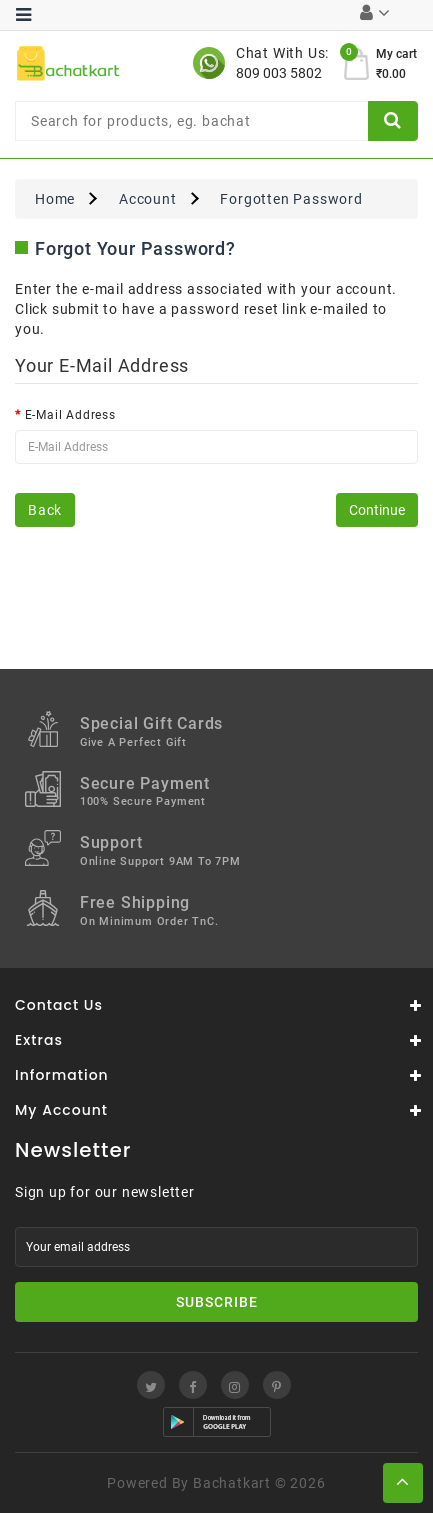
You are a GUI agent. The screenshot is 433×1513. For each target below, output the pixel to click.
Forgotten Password (291, 199)
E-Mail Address (70, 415)
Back (45, 510)
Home (55, 199)
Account (148, 199)
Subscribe (217, 1302)
